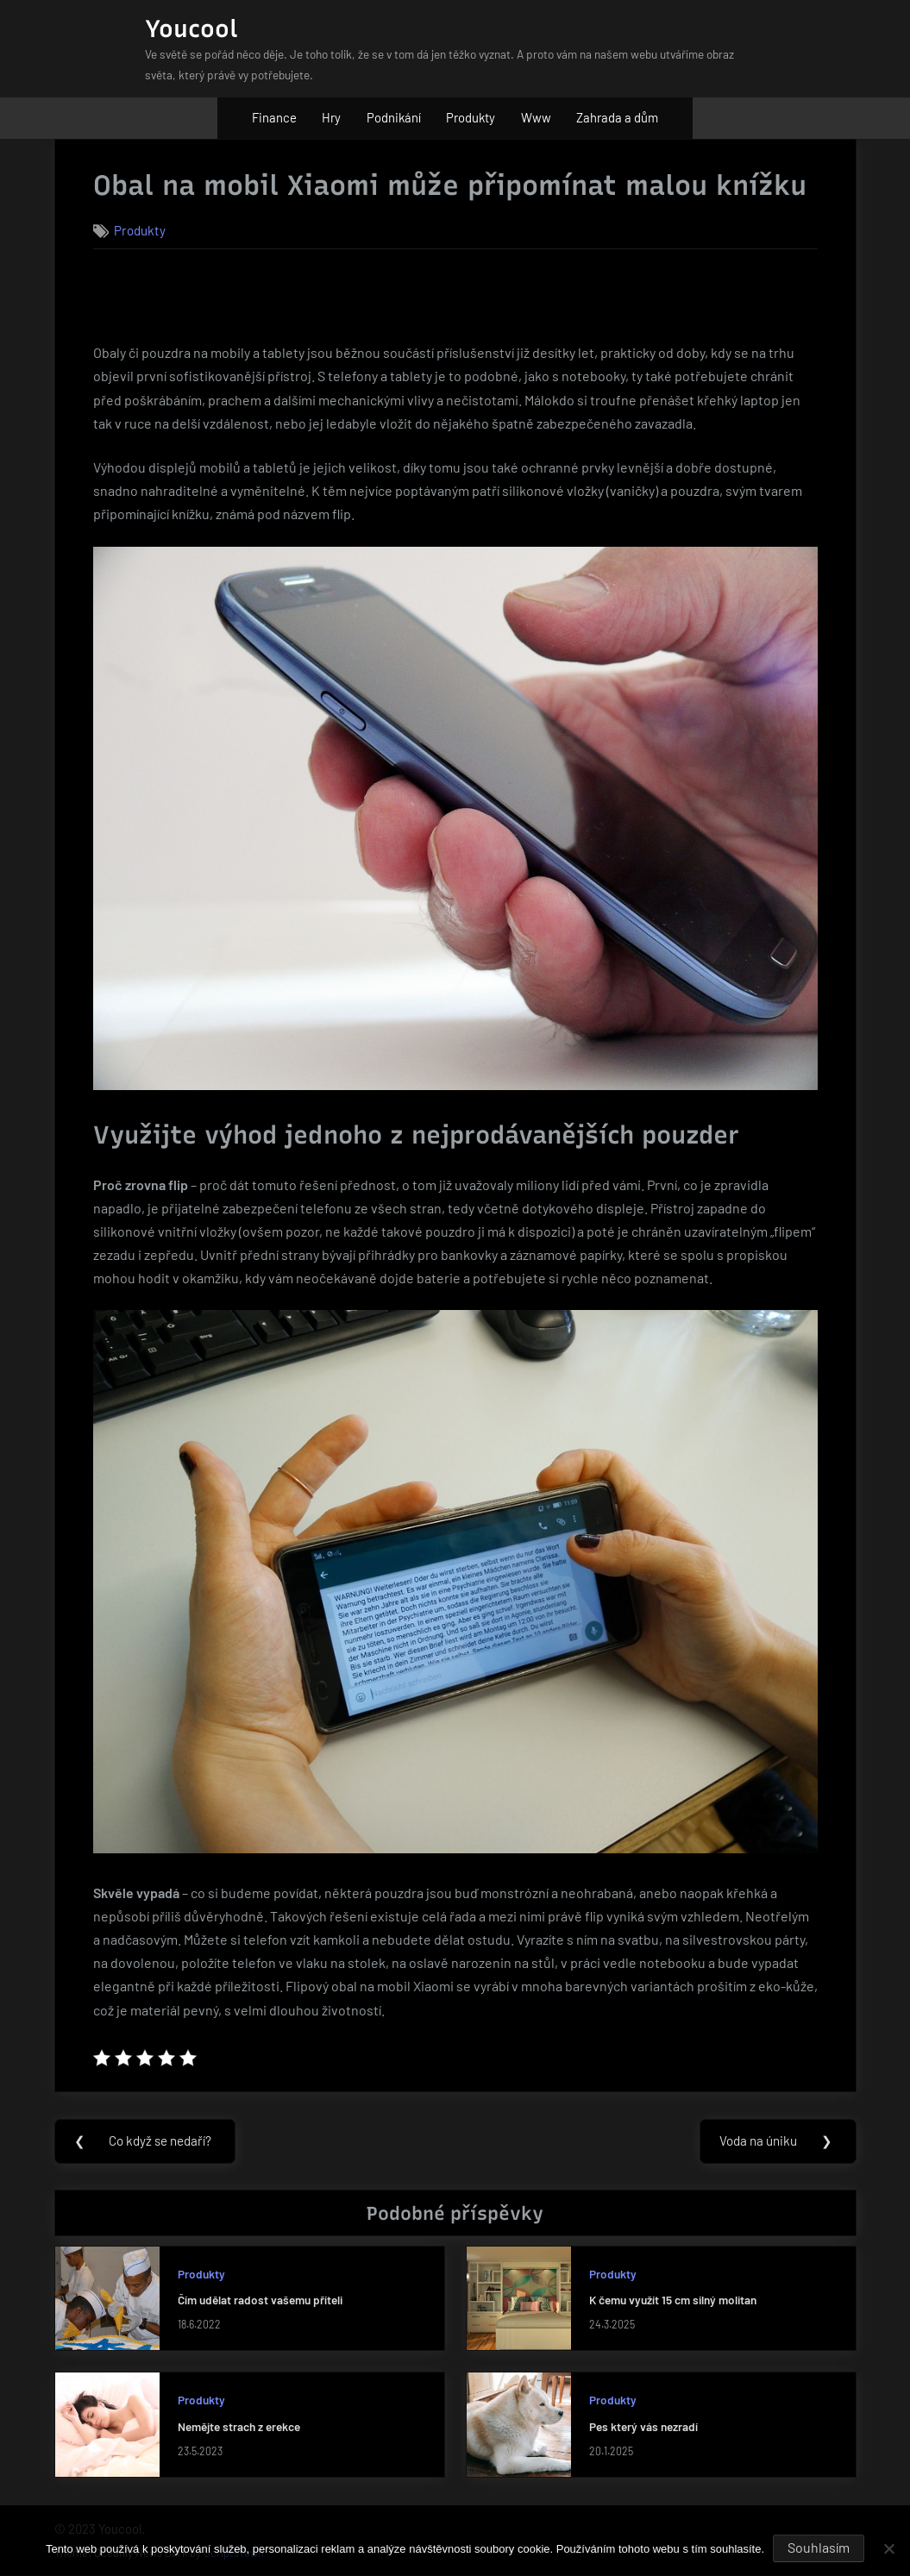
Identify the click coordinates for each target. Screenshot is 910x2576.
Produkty (470, 117)
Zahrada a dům (617, 117)
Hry (331, 117)
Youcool (191, 28)
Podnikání (394, 117)
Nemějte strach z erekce (239, 2426)
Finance (274, 117)
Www (536, 117)
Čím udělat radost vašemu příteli (260, 2300)
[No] (888, 2548)
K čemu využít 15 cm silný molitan (672, 2300)
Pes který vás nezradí (643, 2426)
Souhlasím (819, 2547)
